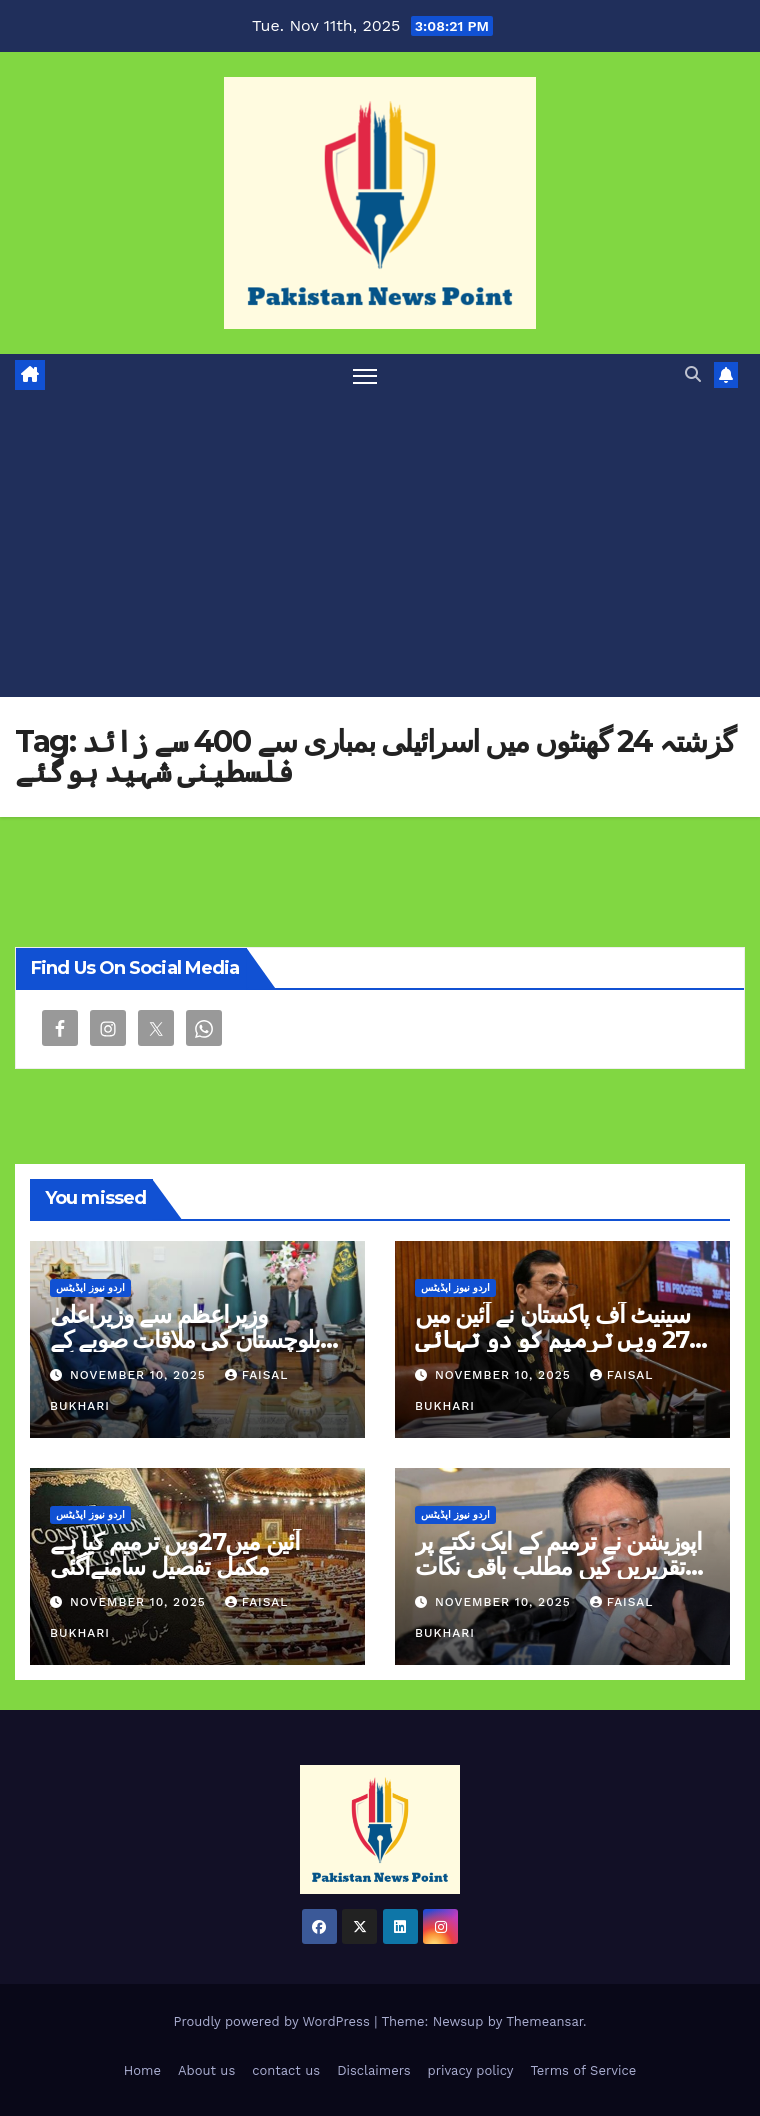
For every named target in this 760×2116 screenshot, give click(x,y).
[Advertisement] (380, 547)
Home (142, 2070)
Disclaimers (373, 2070)
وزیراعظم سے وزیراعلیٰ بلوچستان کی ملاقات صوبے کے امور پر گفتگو (185, 1339)
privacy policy (471, 2070)
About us (206, 2070)
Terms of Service (583, 2070)
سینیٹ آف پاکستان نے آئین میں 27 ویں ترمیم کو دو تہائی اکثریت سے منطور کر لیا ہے (557, 1339)
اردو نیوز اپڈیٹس (90, 1287)
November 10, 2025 (140, 1375)
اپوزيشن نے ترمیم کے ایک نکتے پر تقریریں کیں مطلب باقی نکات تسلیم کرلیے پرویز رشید (558, 1566)
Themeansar (544, 2021)
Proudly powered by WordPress (273, 2021)
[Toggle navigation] (365, 375)
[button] (693, 374)
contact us (286, 2070)
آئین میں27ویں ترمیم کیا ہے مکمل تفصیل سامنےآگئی (175, 1554)
